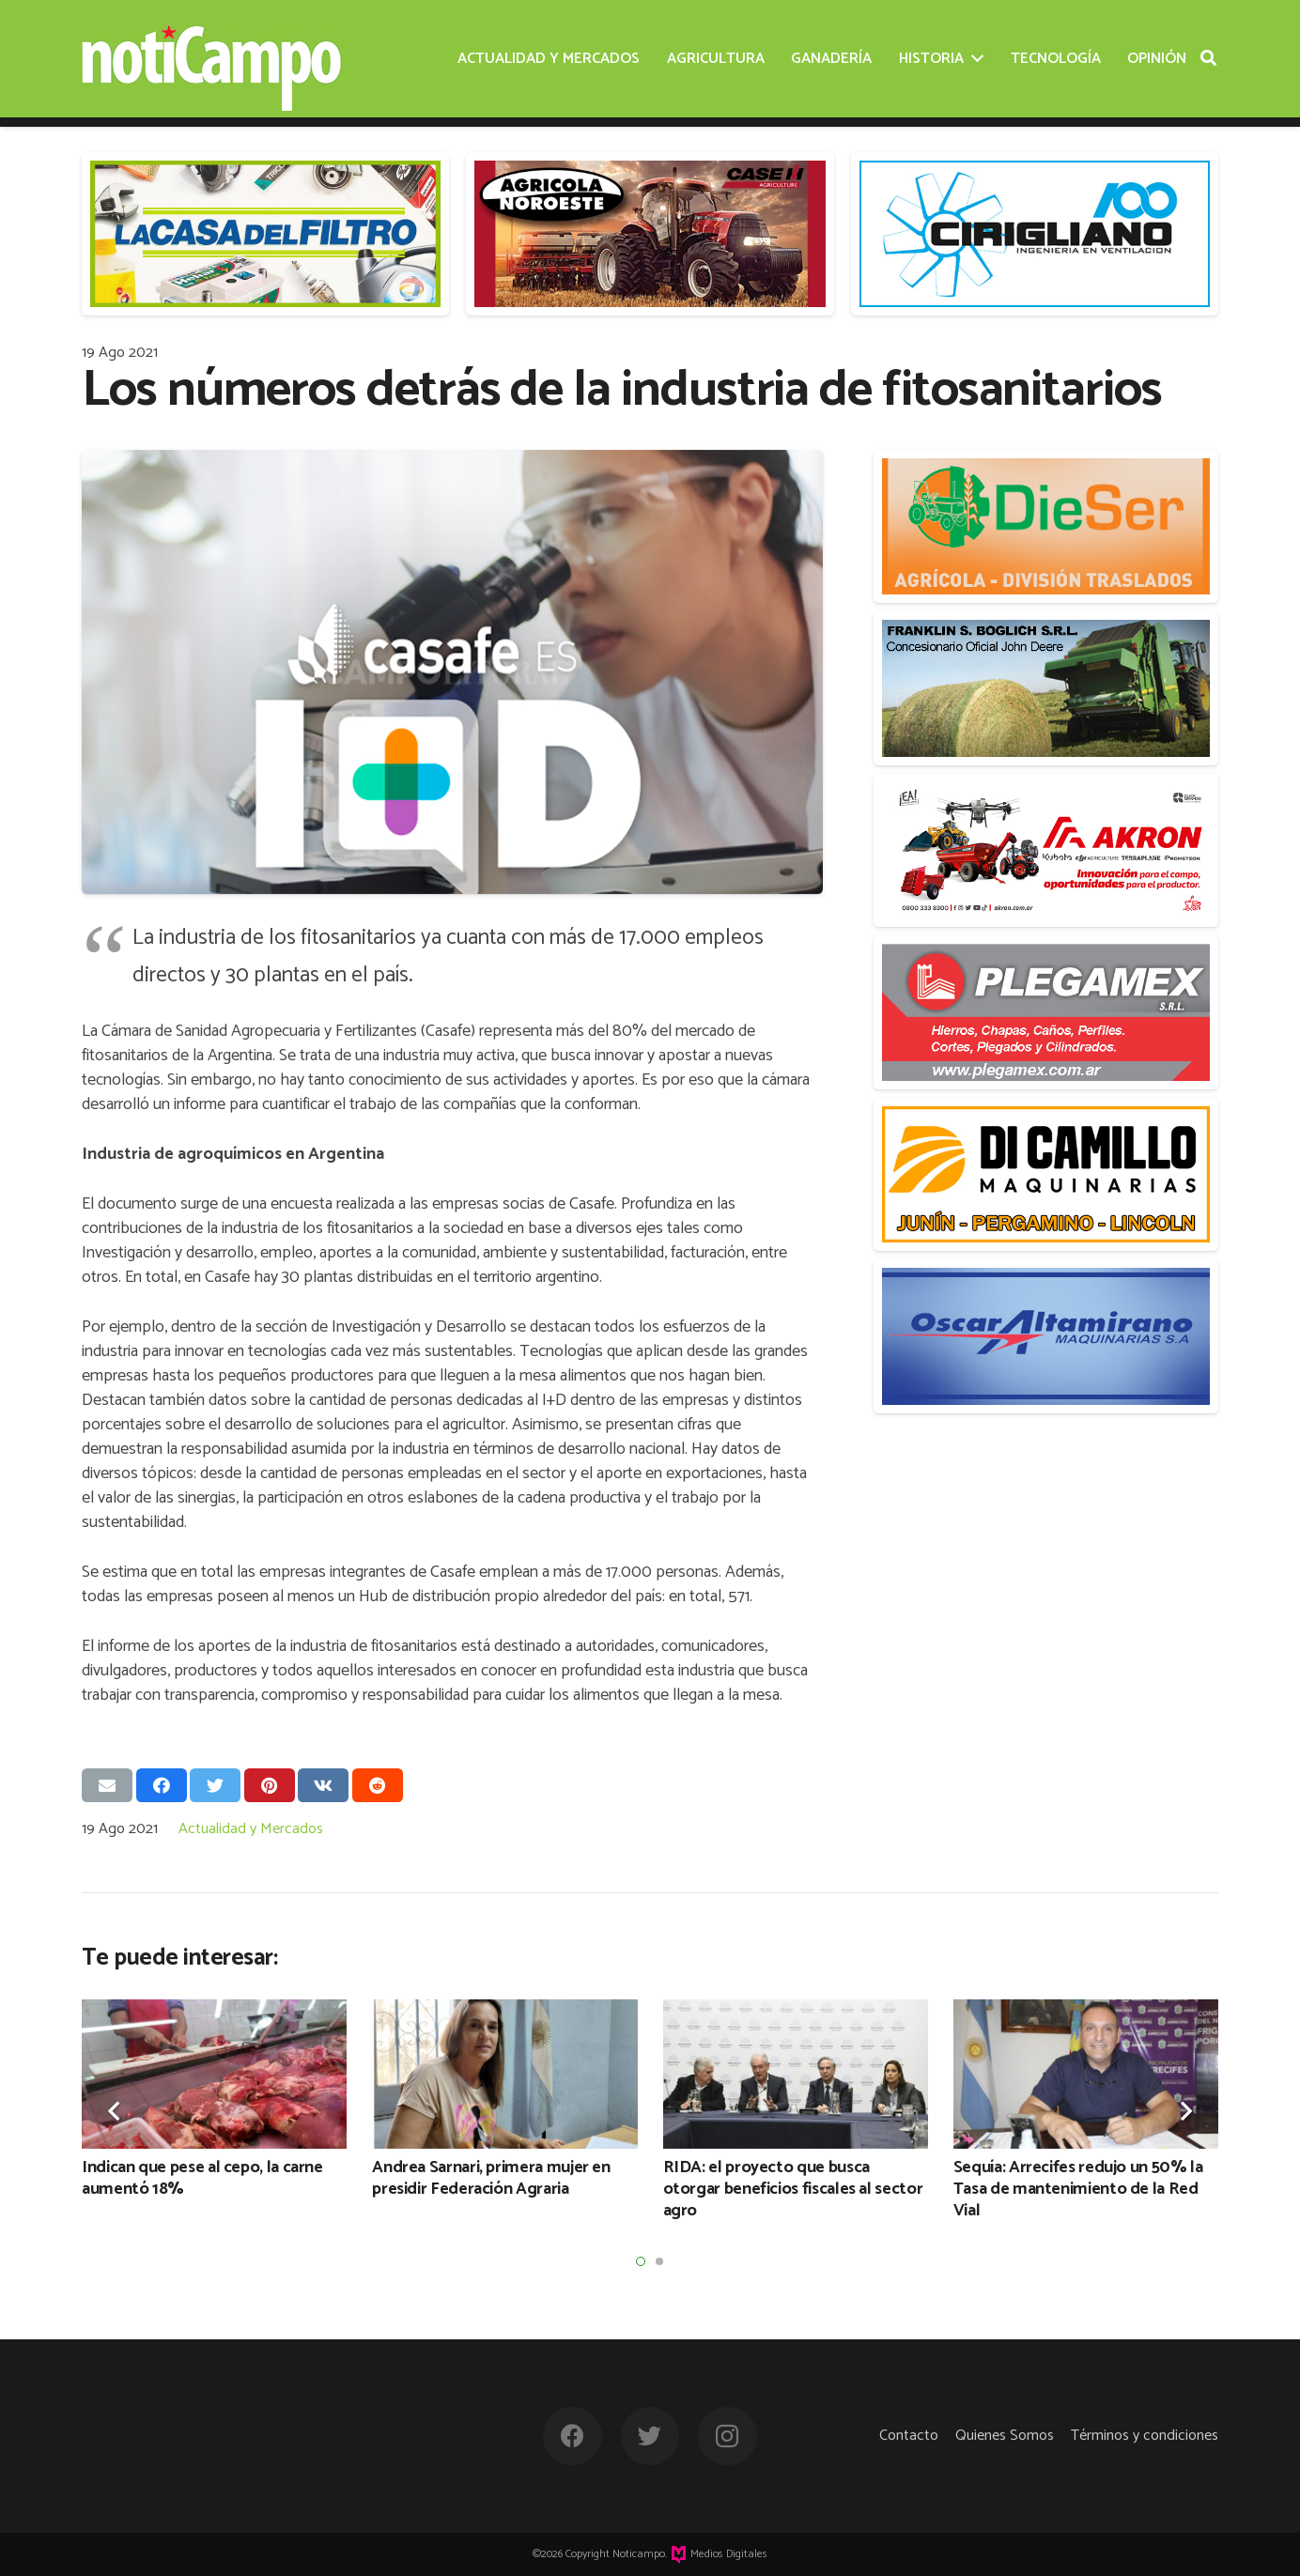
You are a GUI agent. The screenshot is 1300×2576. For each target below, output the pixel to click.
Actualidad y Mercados (250, 1829)
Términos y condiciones (1144, 2435)
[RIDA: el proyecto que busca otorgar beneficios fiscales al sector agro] (795, 2074)
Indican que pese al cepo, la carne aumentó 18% (202, 2178)
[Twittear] (215, 1785)
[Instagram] (727, 2436)
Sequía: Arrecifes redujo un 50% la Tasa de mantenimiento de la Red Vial (1078, 2189)
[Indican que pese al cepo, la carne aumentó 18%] (214, 2074)
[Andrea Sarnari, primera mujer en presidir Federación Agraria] (504, 2074)
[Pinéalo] (269, 1785)
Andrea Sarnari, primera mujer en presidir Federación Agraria (491, 2178)
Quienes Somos (1004, 2435)
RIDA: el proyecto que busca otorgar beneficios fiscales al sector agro (793, 2189)
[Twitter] (650, 2436)
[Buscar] (1208, 58)
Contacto (908, 2435)
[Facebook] (572, 2436)
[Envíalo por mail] (107, 1785)
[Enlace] (212, 59)
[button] (640, 2261)
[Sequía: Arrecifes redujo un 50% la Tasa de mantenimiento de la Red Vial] (1085, 2074)
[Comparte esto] (161, 1785)
